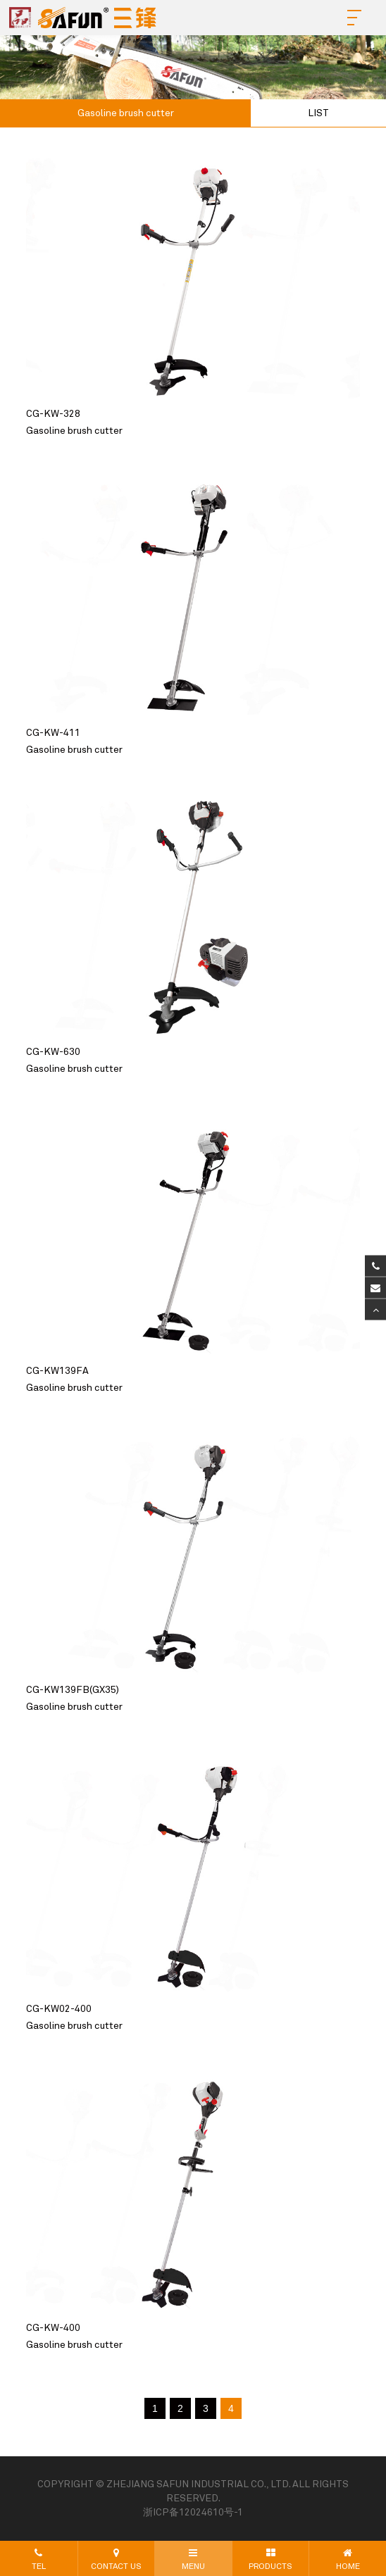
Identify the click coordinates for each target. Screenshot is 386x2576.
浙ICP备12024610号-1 (193, 2513)
